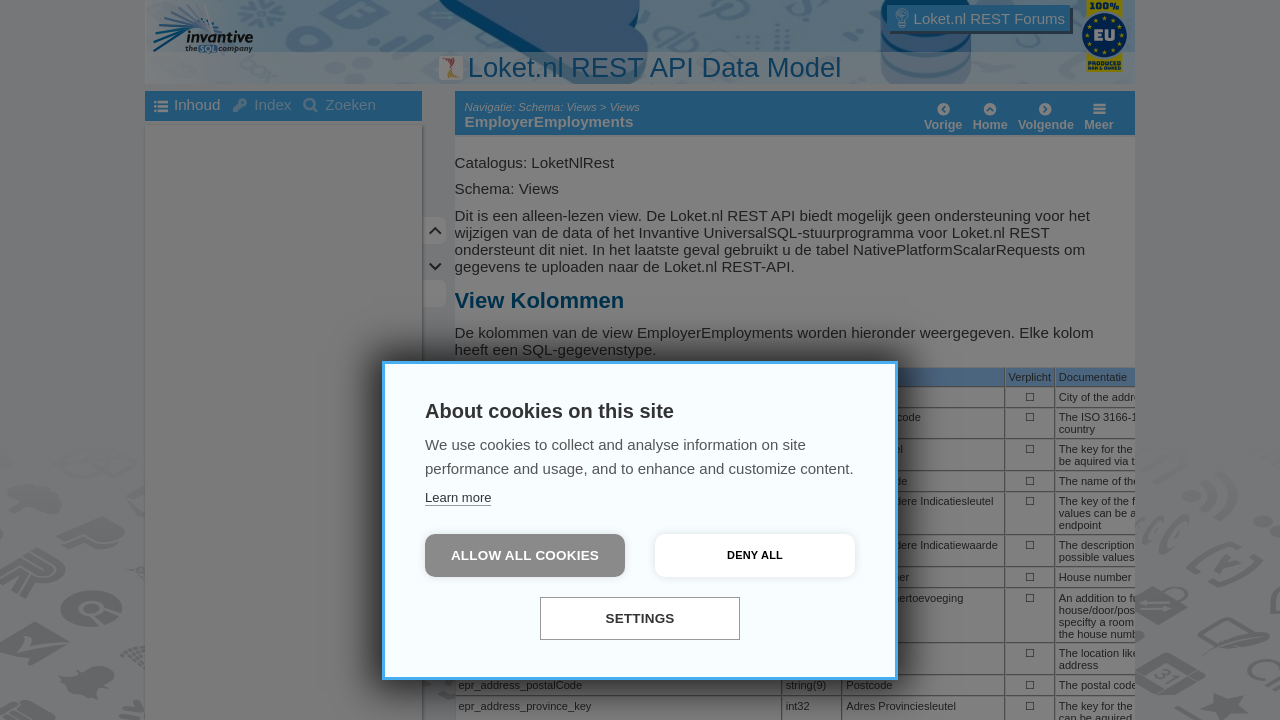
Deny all (755, 555)
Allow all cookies (525, 555)
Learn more (458, 497)
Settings (639, 618)
